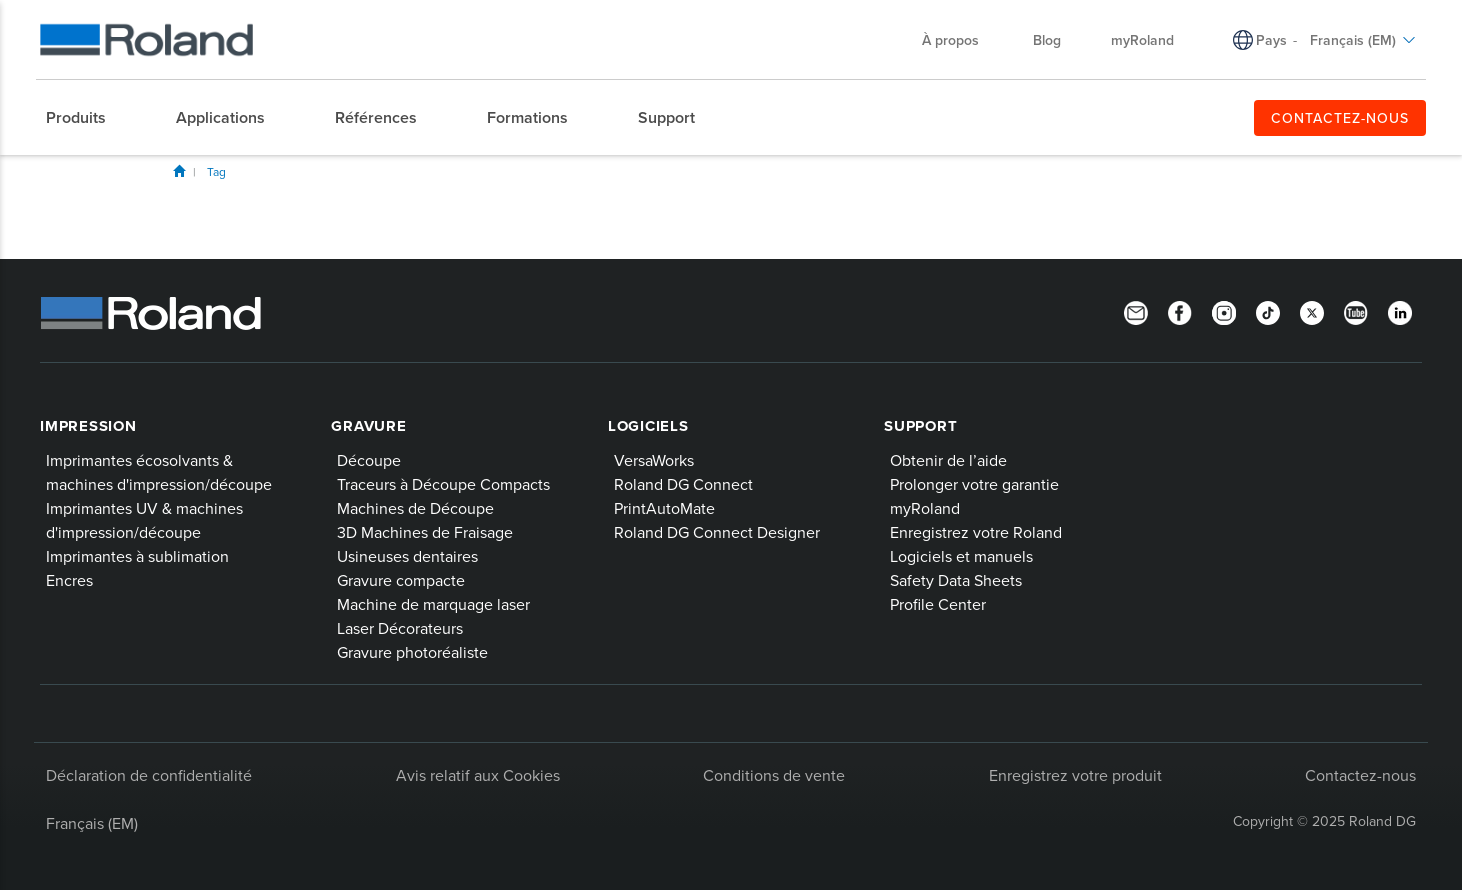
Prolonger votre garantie (974, 484)
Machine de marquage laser (433, 604)
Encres (69, 580)
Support (920, 426)
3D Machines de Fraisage (425, 532)
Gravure (368, 426)
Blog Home (179, 171)
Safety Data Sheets (956, 580)
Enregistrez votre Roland (976, 532)
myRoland (1142, 40)
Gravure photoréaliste (412, 652)
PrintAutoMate (664, 508)
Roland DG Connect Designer (717, 532)
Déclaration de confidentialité (149, 775)
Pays (1271, 40)
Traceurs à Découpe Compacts (443, 484)
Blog (1047, 40)
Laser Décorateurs (400, 628)
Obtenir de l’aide (948, 460)
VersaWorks (654, 460)
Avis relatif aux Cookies (478, 775)
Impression (88, 426)
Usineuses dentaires (407, 556)
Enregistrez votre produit (1075, 775)
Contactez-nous (1360, 775)
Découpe (369, 460)
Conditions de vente (774, 775)
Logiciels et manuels (961, 556)
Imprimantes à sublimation (137, 556)
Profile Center (938, 604)
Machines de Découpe (415, 508)
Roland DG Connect (683, 484)
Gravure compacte (401, 580)
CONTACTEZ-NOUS (1340, 118)
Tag (216, 171)
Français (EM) (1363, 40)
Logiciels (648, 426)
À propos (960, 40)
